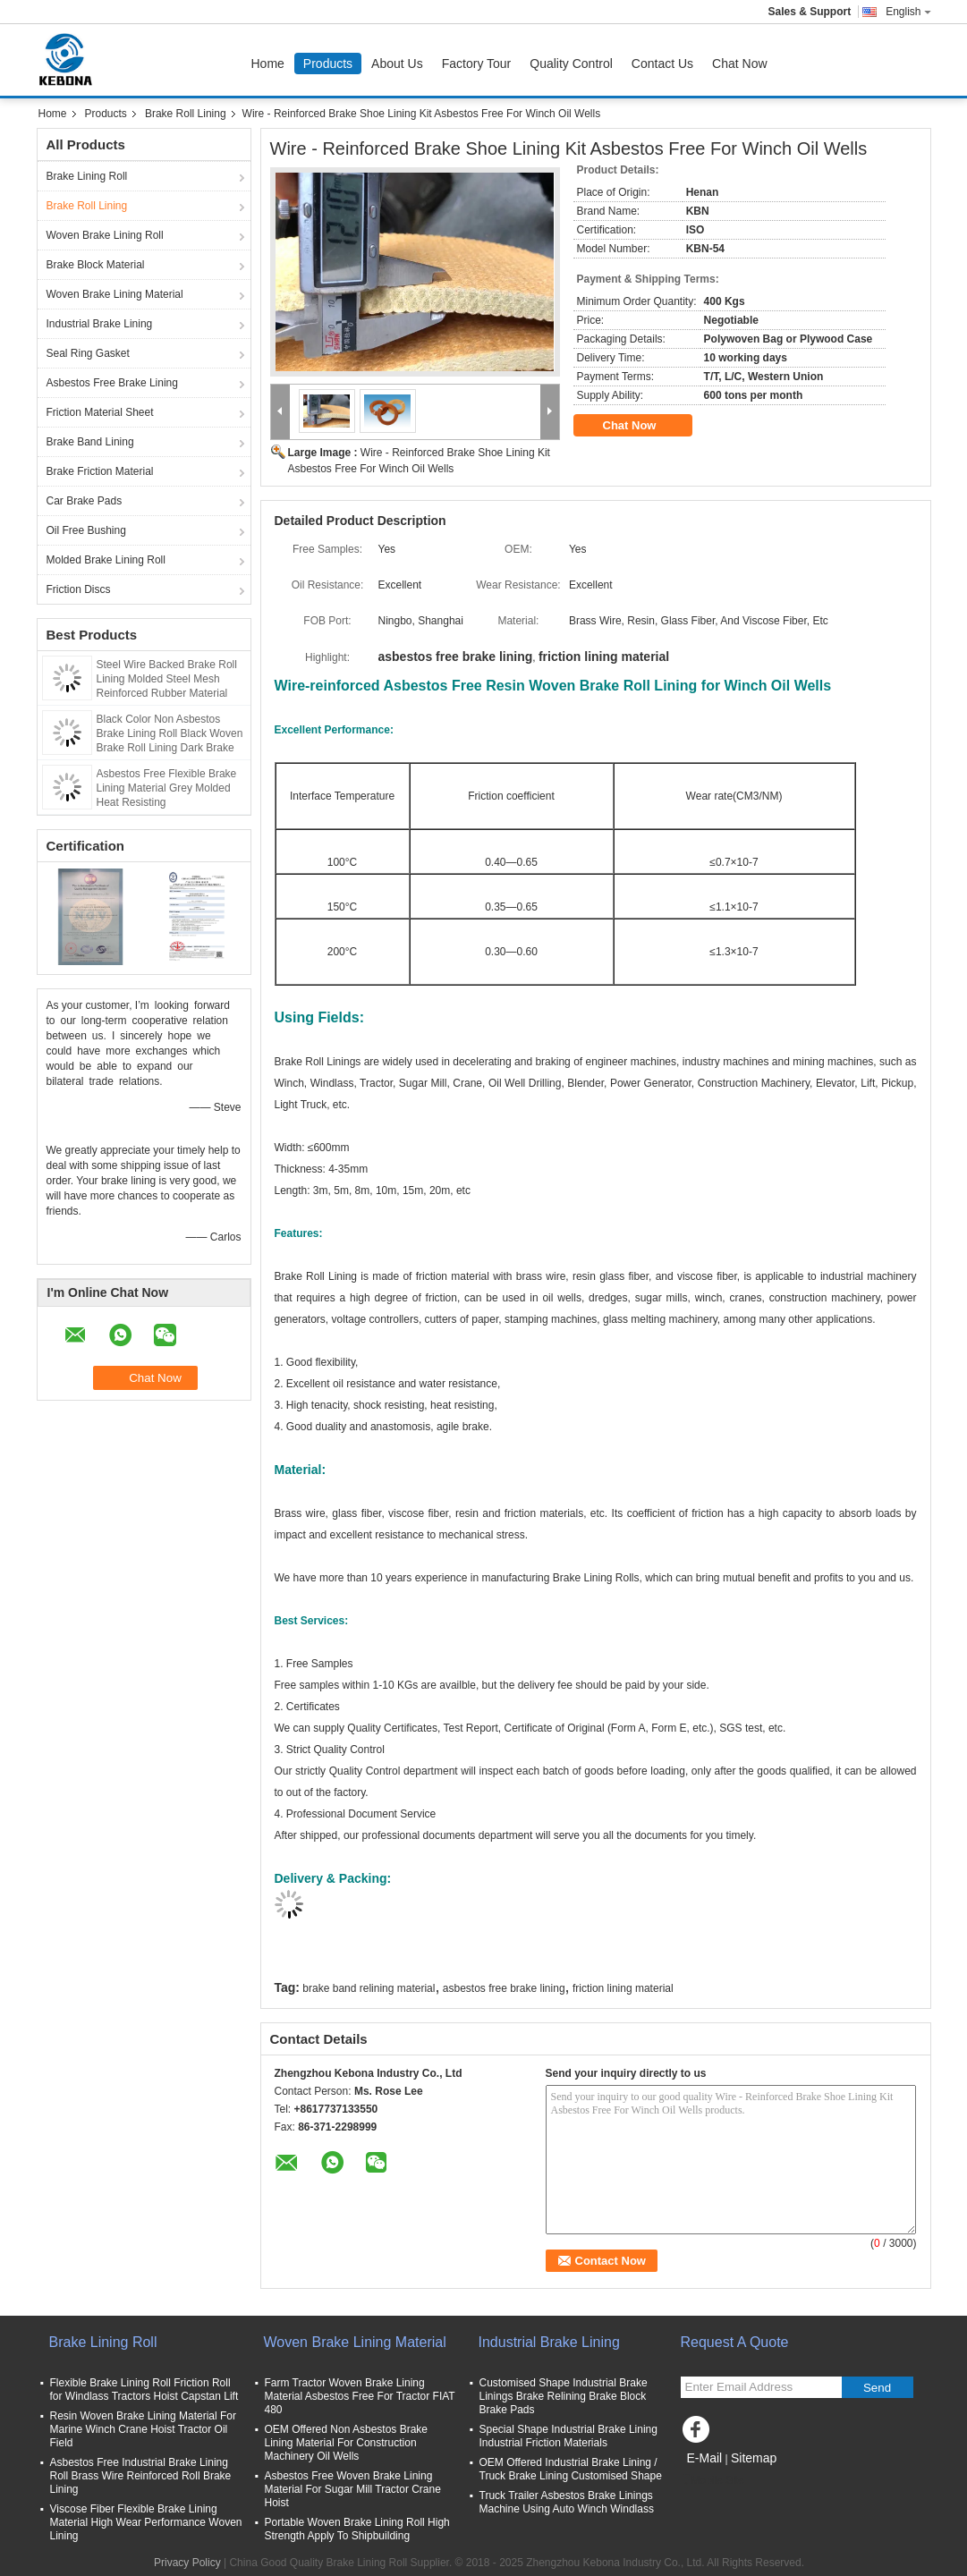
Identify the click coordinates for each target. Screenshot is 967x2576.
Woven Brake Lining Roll (105, 235)
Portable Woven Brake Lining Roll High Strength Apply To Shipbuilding (357, 2529)
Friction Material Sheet (100, 412)
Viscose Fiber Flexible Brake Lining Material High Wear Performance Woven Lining (146, 2522)
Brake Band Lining (90, 442)
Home (267, 63)
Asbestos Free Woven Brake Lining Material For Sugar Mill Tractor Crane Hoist (353, 2489)
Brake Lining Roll (87, 176)
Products (327, 63)
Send (877, 2387)
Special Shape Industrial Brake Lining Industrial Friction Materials (568, 2436)
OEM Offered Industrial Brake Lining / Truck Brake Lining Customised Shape (570, 2469)
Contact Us (662, 63)
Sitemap (753, 2458)
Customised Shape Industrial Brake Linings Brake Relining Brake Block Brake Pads (563, 2396)
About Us (397, 63)
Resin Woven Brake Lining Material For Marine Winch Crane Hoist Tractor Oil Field (143, 2429)
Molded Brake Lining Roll (106, 560)
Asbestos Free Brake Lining (112, 383)
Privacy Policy (187, 2562)
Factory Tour (477, 63)
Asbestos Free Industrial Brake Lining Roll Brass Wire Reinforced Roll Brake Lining (141, 2476)
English (908, 11)
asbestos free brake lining (504, 1988)
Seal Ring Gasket (88, 353)
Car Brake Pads (85, 501)
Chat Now (739, 63)
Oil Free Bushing (86, 530)
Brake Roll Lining (185, 113)
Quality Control (571, 63)
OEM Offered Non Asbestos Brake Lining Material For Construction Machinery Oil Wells (346, 2442)
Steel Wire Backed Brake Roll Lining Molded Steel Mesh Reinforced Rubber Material (167, 678)
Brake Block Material (96, 264)
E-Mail (705, 2458)
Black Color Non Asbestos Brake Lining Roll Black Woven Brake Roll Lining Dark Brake (170, 733)
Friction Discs (79, 589)
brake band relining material (368, 1988)
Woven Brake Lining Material (115, 294)
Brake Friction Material (100, 471)
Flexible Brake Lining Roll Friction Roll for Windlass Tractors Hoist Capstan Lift (144, 2389)
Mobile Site (712, 2480)
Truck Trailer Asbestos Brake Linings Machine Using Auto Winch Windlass (566, 2502)
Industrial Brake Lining (100, 324)
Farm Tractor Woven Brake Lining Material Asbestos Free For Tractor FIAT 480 (360, 2396)
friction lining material (623, 1988)
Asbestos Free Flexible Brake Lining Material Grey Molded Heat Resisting (167, 788)
